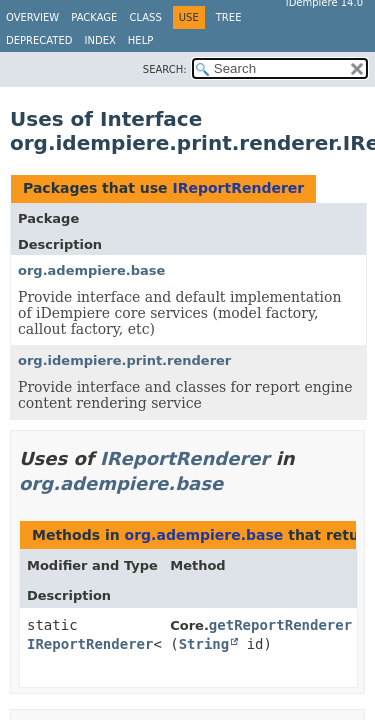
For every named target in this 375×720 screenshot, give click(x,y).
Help (140, 40)
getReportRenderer (280, 625)
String (204, 644)
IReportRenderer (238, 188)
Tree (229, 17)
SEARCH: (165, 69)
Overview (32, 17)
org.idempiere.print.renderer (124, 360)
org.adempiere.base (91, 270)
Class (145, 17)
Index (100, 40)
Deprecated (39, 40)
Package (94, 17)
